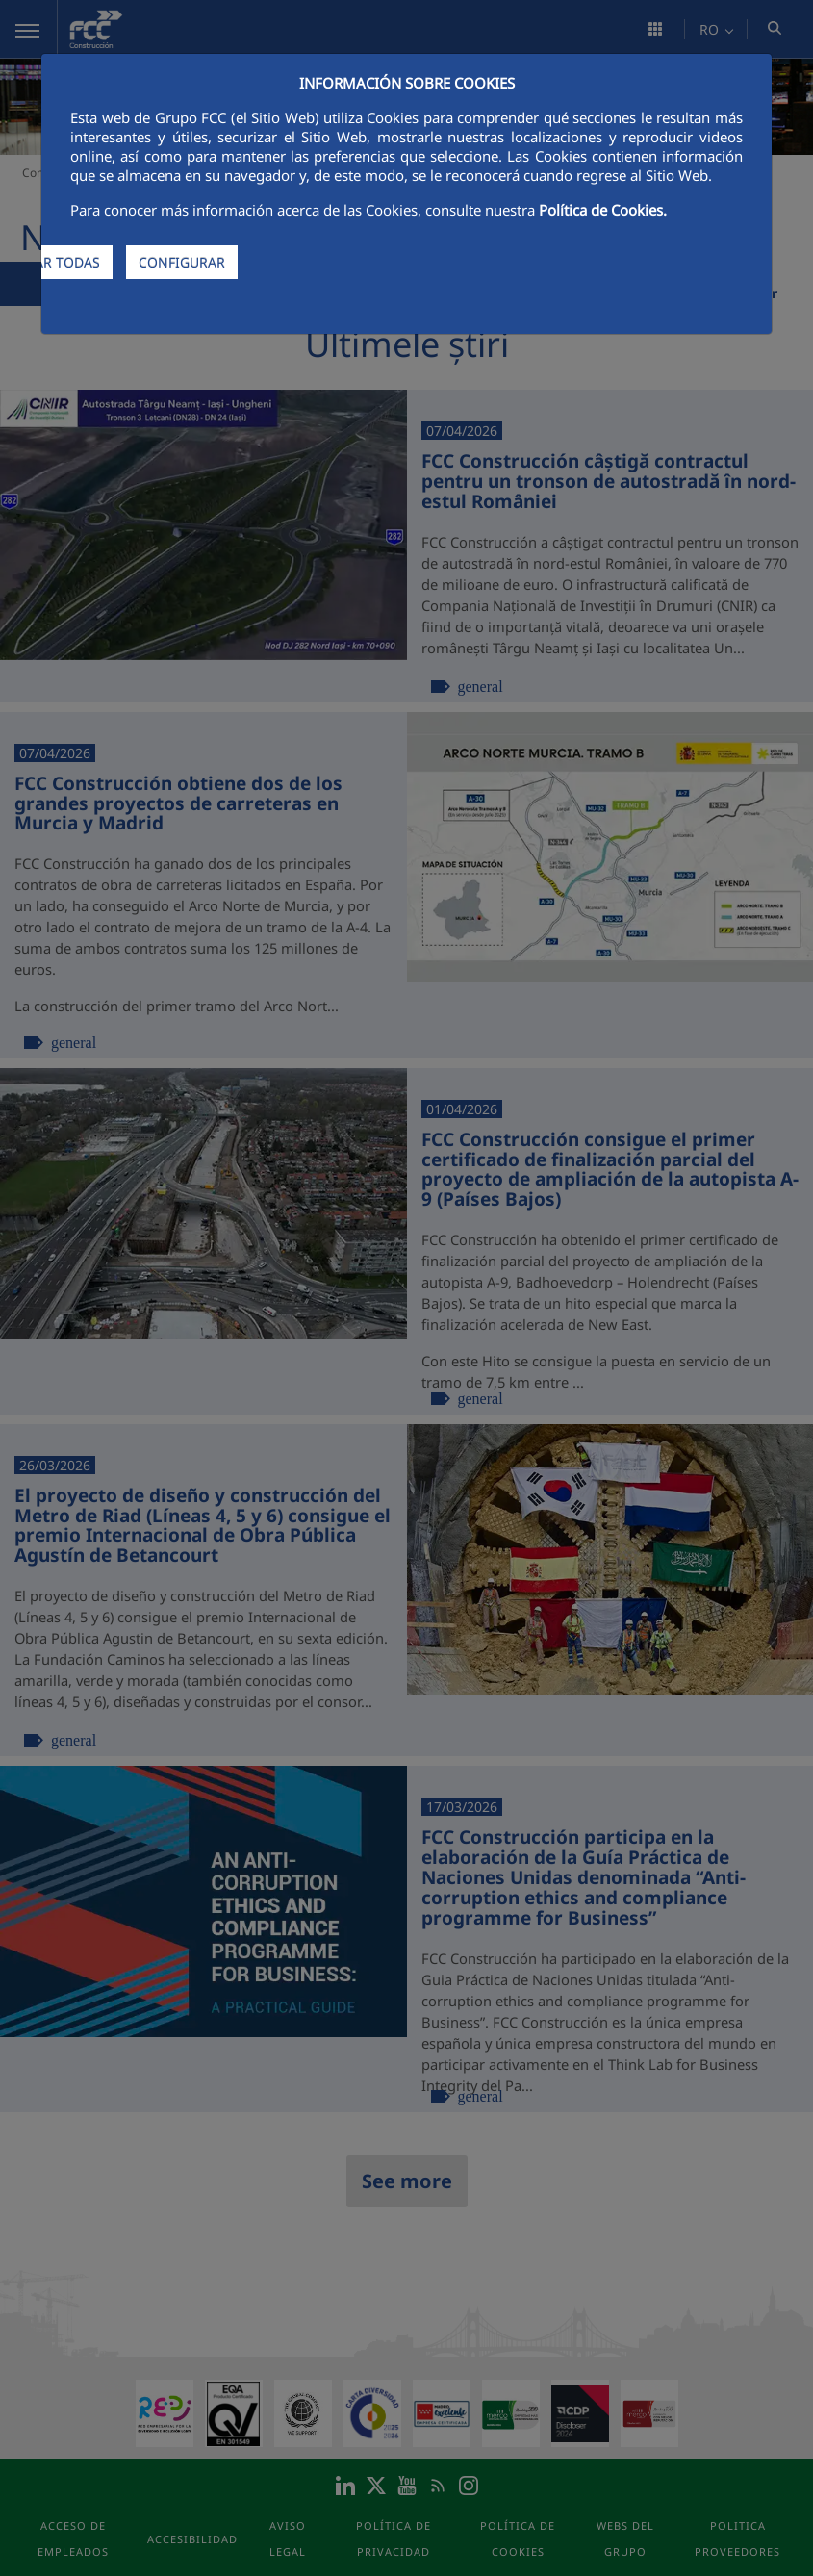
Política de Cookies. (603, 209)
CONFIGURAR (182, 262)
